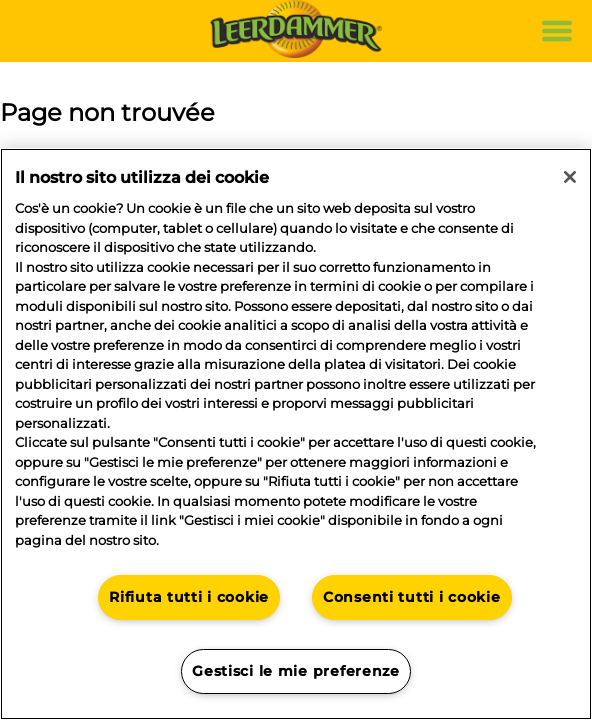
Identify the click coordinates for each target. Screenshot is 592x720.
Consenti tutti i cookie (412, 597)
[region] (296, 434)
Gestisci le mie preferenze (296, 671)
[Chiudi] (570, 177)
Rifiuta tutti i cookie (189, 597)
